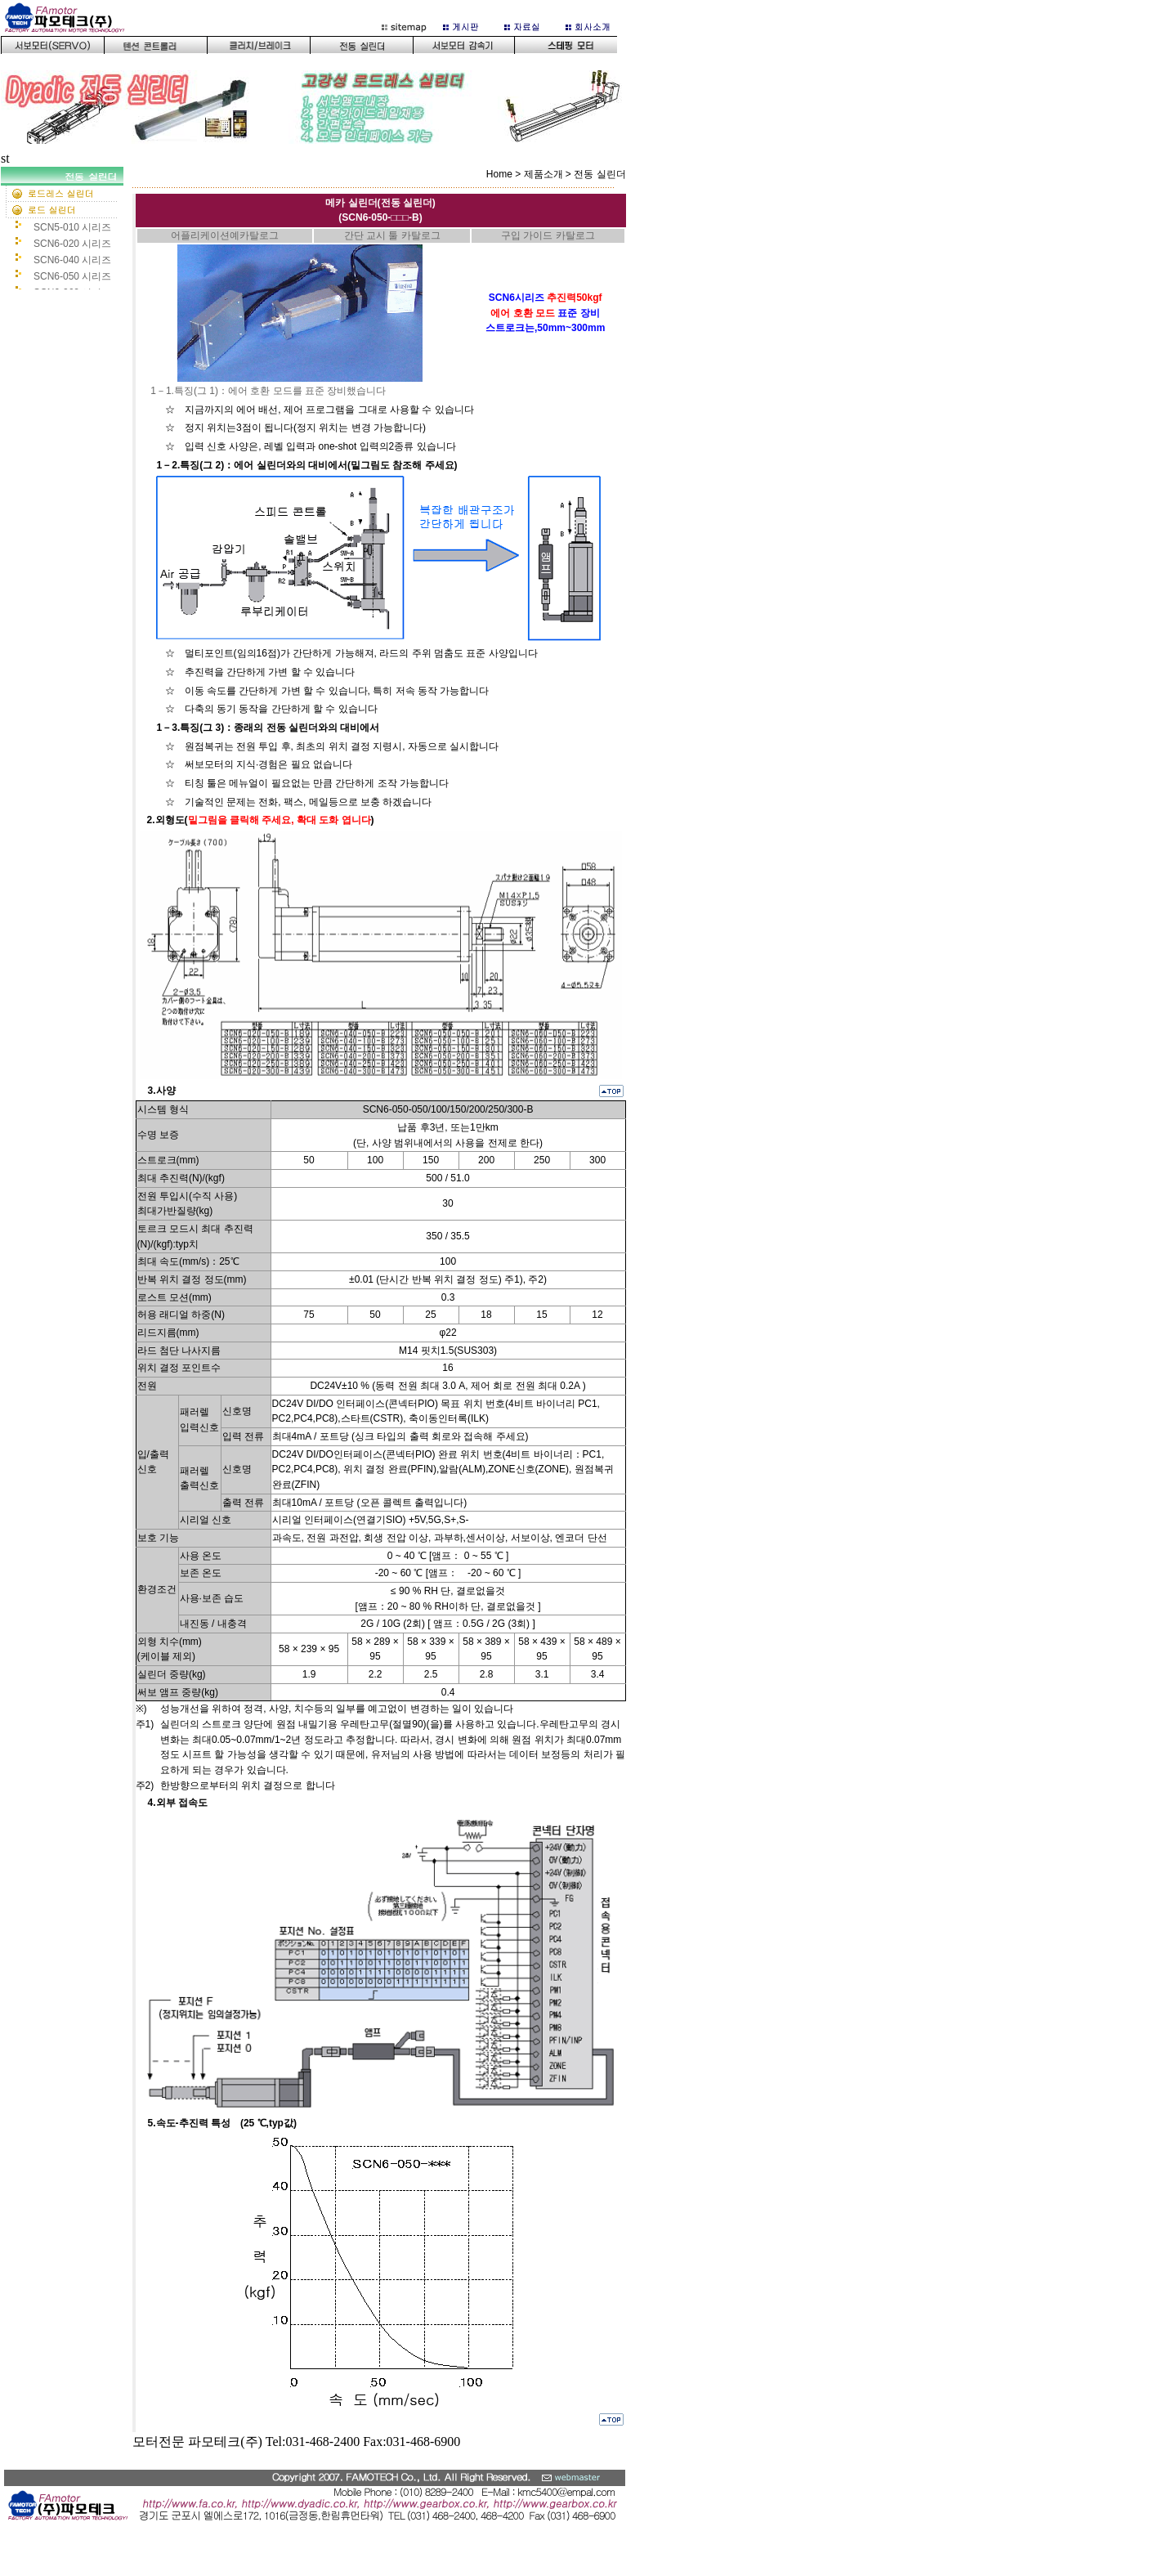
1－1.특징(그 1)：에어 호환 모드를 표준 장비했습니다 (268, 390)
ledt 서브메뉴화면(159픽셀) (66, 228)
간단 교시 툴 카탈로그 (392, 235)
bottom (318, 2514)
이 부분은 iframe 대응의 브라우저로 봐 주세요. (318, 76)
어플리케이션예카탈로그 (225, 235)
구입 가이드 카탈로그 (548, 235)
